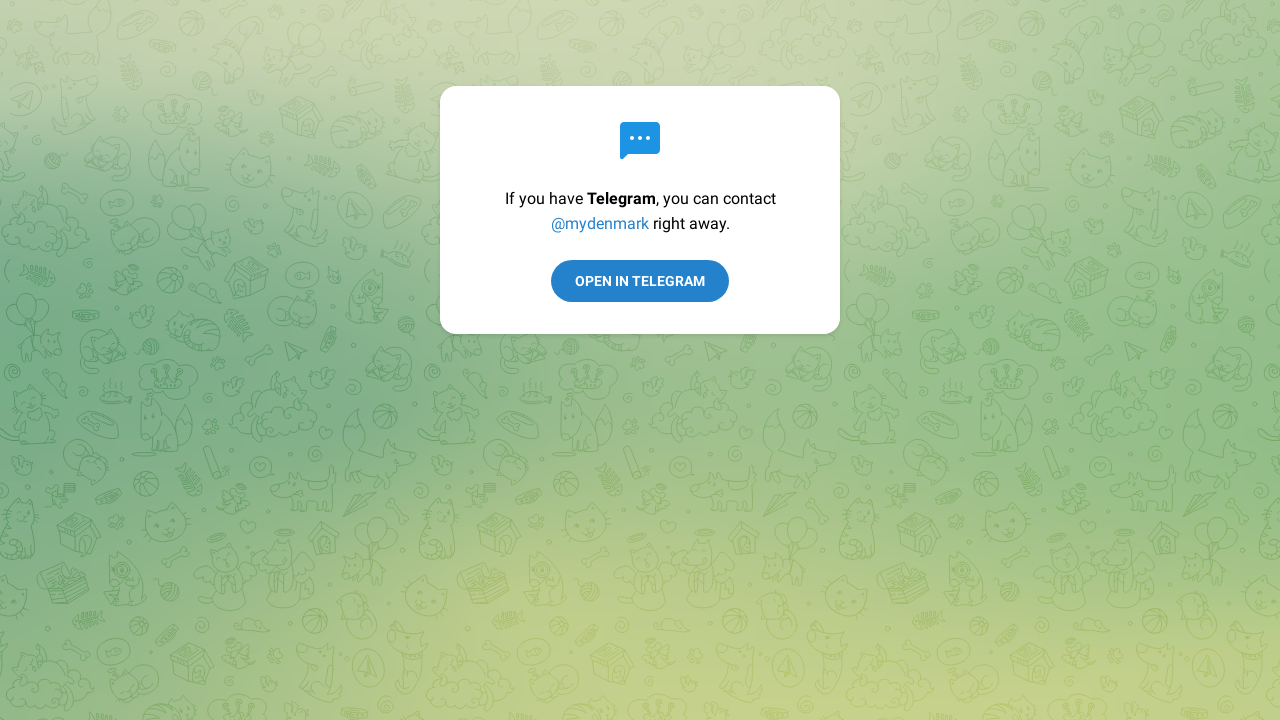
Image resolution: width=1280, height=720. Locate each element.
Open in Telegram (640, 281)
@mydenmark (600, 223)
